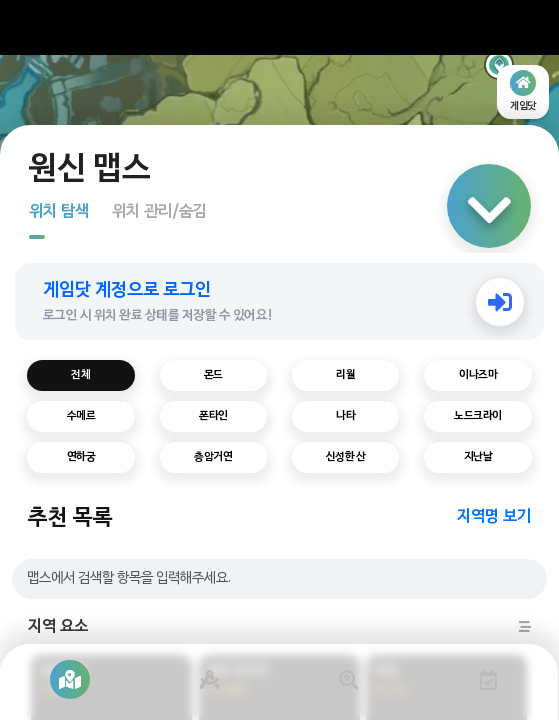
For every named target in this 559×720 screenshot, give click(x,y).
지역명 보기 (494, 517)
